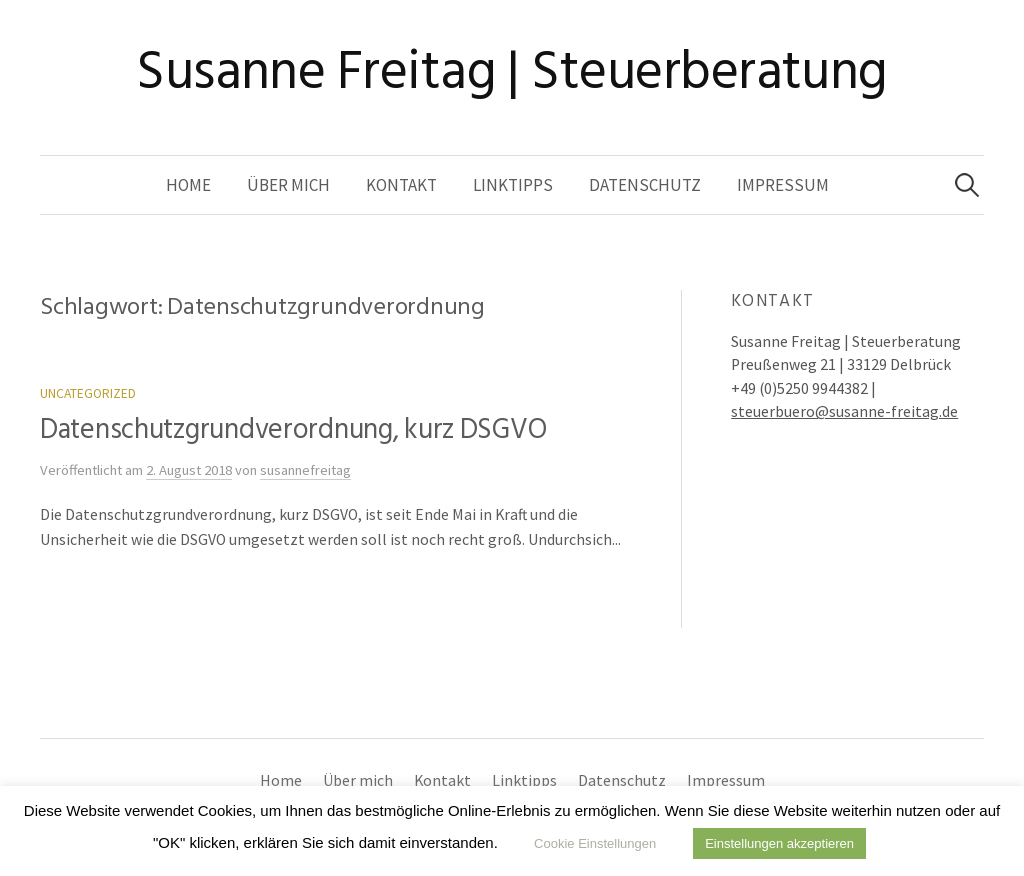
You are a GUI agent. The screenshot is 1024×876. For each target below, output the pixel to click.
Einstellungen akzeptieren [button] (779, 843)
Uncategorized (88, 393)
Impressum (783, 185)
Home (188, 185)
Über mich (288, 185)
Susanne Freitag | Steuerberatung (512, 71)
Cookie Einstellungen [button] (595, 843)
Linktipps (513, 185)
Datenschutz (645, 185)
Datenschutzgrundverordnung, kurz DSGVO (293, 429)
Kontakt (401, 185)
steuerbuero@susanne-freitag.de (844, 411)
